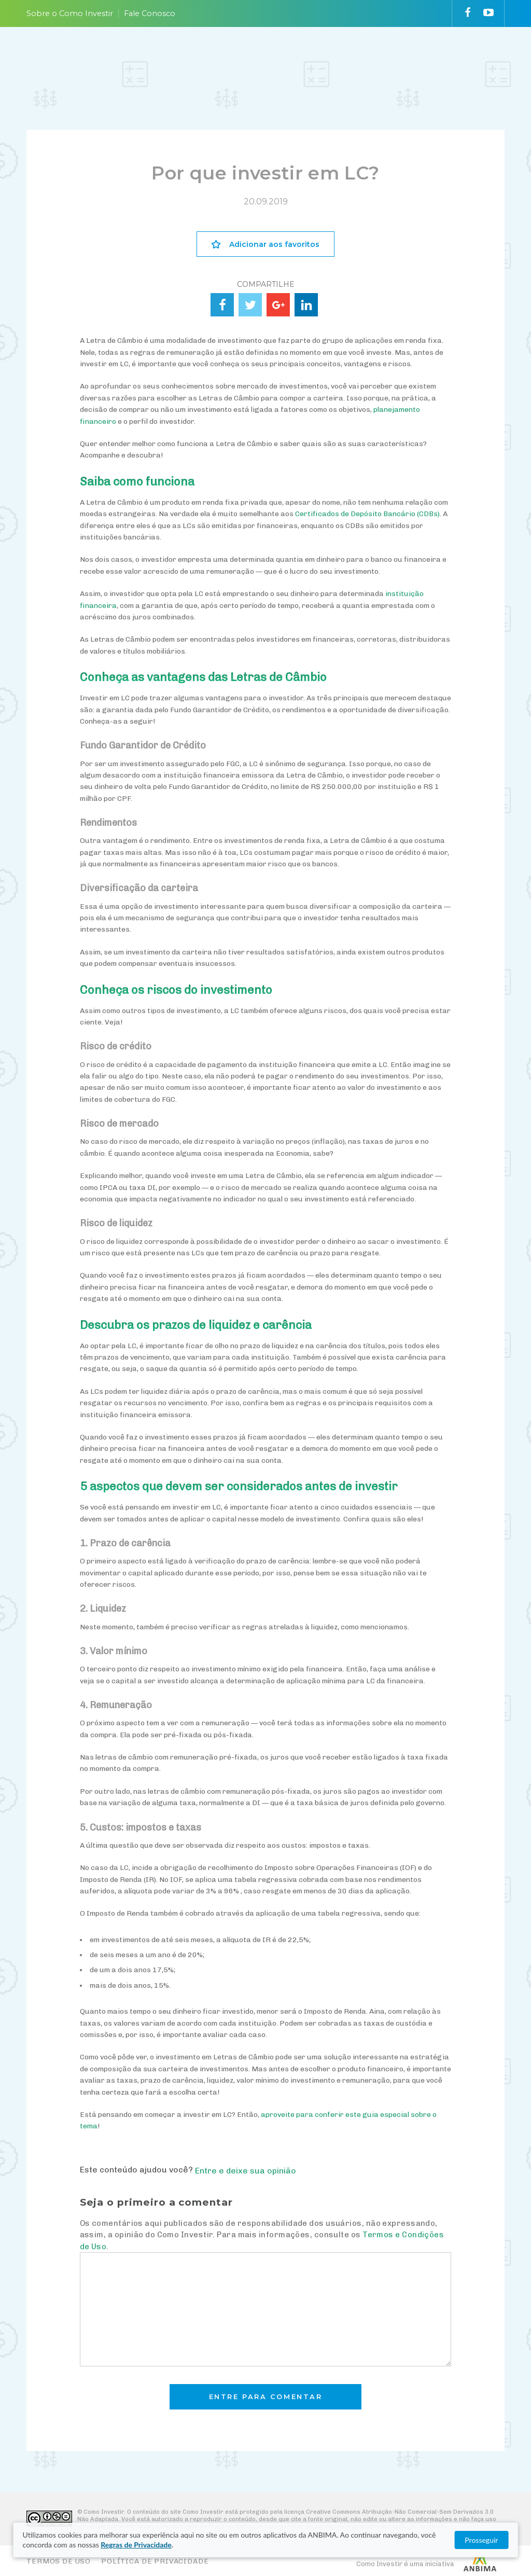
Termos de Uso (58, 2561)
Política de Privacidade (154, 2561)
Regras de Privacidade (136, 2544)
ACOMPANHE (279, 57)
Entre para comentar (266, 2397)
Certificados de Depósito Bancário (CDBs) (367, 513)
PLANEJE (99, 57)
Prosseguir (481, 2540)
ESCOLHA (214, 57)
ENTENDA (156, 57)
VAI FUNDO (329, 57)
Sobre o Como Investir (69, 13)
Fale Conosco (149, 13)
